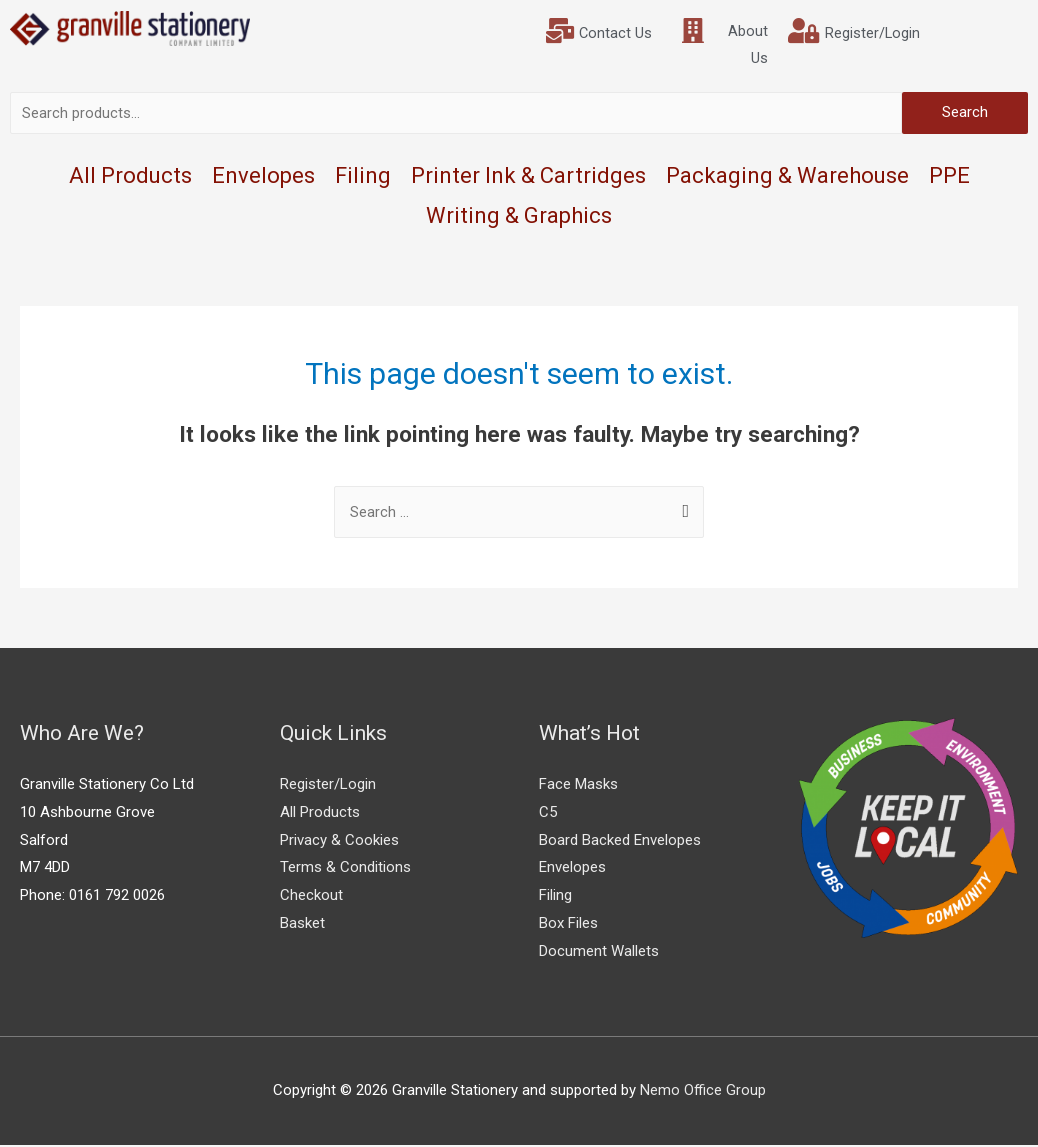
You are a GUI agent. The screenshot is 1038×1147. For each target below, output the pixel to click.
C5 (548, 814)
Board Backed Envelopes (620, 842)
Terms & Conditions (345, 870)
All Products (130, 177)
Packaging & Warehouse (787, 177)
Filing (363, 177)
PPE (949, 177)
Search (965, 114)
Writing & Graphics (519, 217)
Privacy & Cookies (339, 842)
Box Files (568, 925)
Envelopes (263, 177)
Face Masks (578, 786)
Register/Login (328, 786)
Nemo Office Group (702, 1092)
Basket (302, 925)
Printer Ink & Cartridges (528, 177)
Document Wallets (599, 953)
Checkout (311, 898)
